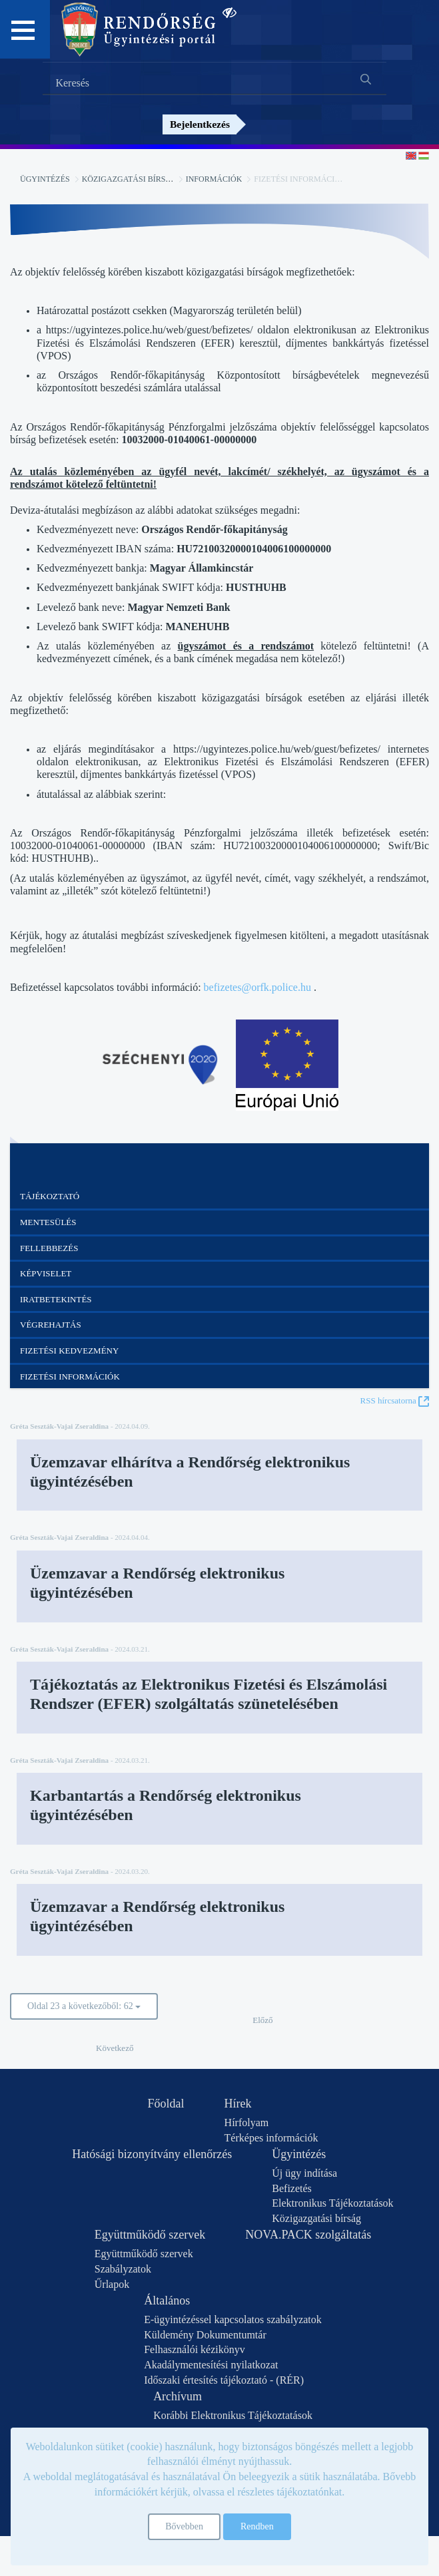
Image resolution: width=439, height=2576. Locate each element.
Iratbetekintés (56, 1299)
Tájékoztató (49, 1196)
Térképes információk (271, 2137)
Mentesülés (48, 1222)
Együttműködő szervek (150, 2234)
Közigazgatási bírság (129, 179)
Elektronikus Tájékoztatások (332, 2203)
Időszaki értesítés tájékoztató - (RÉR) (224, 2380)
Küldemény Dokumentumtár (205, 2334)
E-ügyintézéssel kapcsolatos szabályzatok (233, 2319)
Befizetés (292, 2188)
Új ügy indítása (304, 2173)
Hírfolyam (246, 2122)
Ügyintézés (45, 179)
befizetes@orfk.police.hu (257, 987)
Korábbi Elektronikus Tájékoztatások (232, 2415)
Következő (114, 2048)
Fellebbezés (49, 1248)
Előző (262, 2020)
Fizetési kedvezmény (69, 1351)
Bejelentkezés (200, 124)
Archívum (177, 2396)
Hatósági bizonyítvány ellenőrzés (152, 2154)
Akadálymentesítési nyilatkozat (211, 2364)
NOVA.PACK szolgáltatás (308, 2234)
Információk (214, 179)
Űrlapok (112, 2284)
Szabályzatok (123, 2269)
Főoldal (166, 2103)
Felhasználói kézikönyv (194, 2349)
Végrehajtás (50, 1325)
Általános (167, 2300)
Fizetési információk (70, 1376)
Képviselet (45, 1273)
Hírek (238, 2103)
